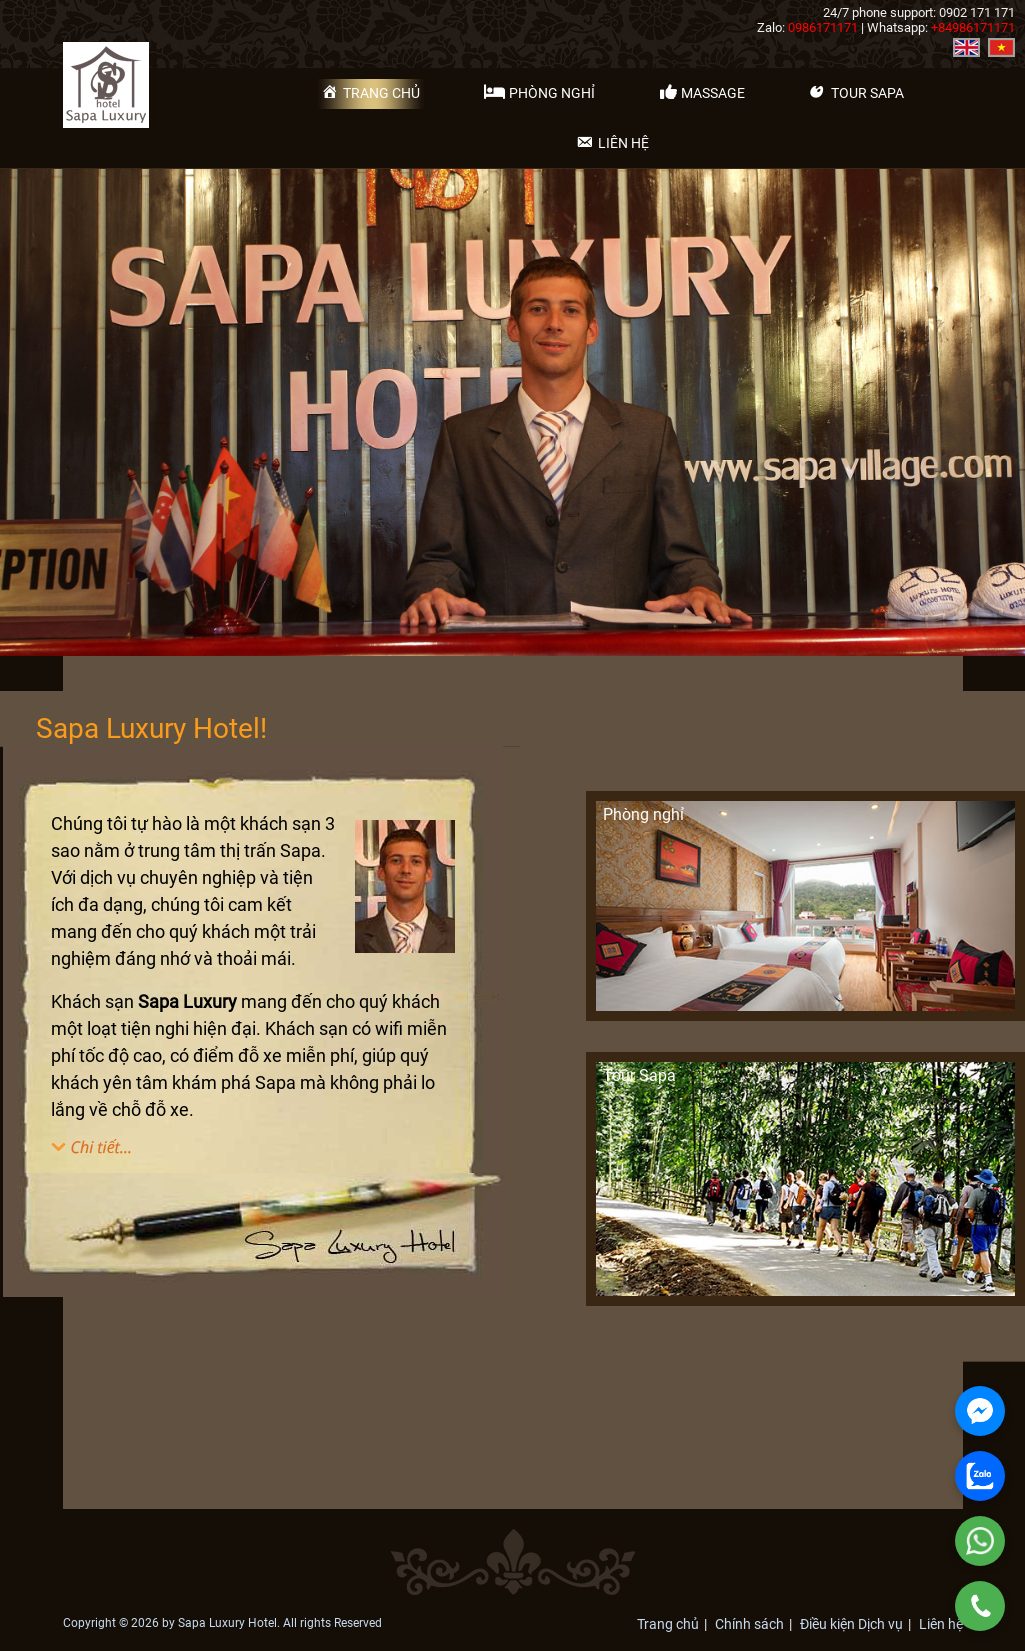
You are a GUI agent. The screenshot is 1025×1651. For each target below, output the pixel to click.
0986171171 (823, 27)
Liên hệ (941, 1624)
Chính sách (749, 1624)
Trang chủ (668, 1624)
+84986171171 (973, 27)
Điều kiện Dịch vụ (851, 1624)
